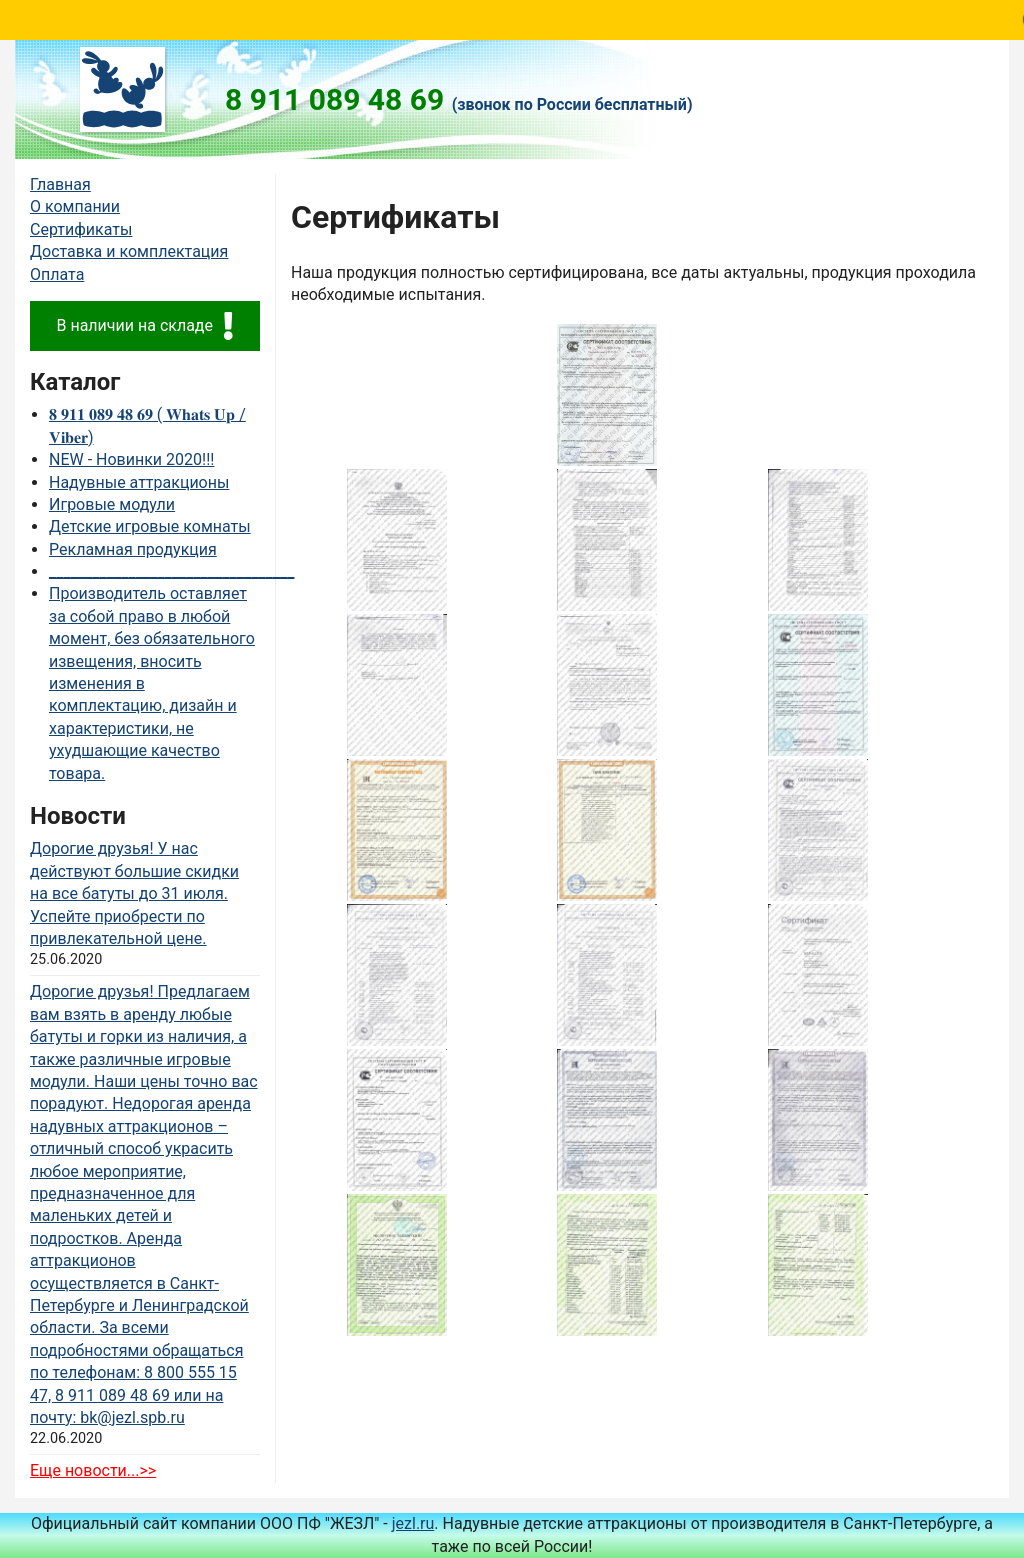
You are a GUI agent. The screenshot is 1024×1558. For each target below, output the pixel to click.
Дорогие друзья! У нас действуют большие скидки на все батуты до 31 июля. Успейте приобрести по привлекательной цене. (134, 893)
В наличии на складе (144, 326)
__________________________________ (171, 571)
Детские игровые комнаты (150, 526)
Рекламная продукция (133, 549)
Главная (60, 184)
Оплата (57, 274)
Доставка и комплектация (129, 251)
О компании (75, 206)
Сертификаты (81, 229)
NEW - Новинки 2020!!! (131, 459)
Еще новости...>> (93, 1470)
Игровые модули (112, 504)
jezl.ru (413, 1523)
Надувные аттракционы (139, 482)
